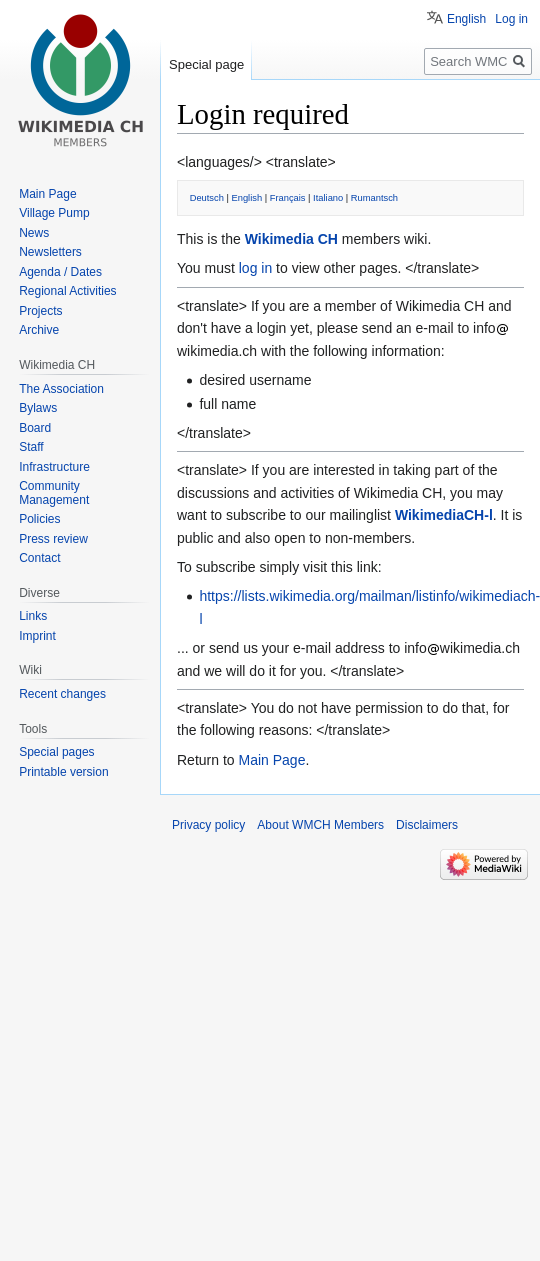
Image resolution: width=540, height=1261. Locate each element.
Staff (31, 447)
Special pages (56, 752)
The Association (61, 389)
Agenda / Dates (60, 272)
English (247, 198)
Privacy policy (208, 825)
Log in (511, 19)
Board (35, 428)
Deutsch (207, 198)
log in (255, 268)
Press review (53, 539)
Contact (39, 558)
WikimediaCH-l (444, 515)
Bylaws (38, 408)
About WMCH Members (320, 825)
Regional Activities (67, 291)
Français (288, 198)
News (34, 233)
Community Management (54, 493)
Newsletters (50, 252)
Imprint (37, 636)
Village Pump (54, 213)
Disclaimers (427, 825)
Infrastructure (54, 467)
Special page (206, 64)
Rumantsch (374, 198)
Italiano (328, 198)
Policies (39, 519)
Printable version (63, 772)
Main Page (271, 760)
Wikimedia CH (291, 239)
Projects (40, 311)
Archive (39, 330)
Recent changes (62, 694)
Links (33, 616)
